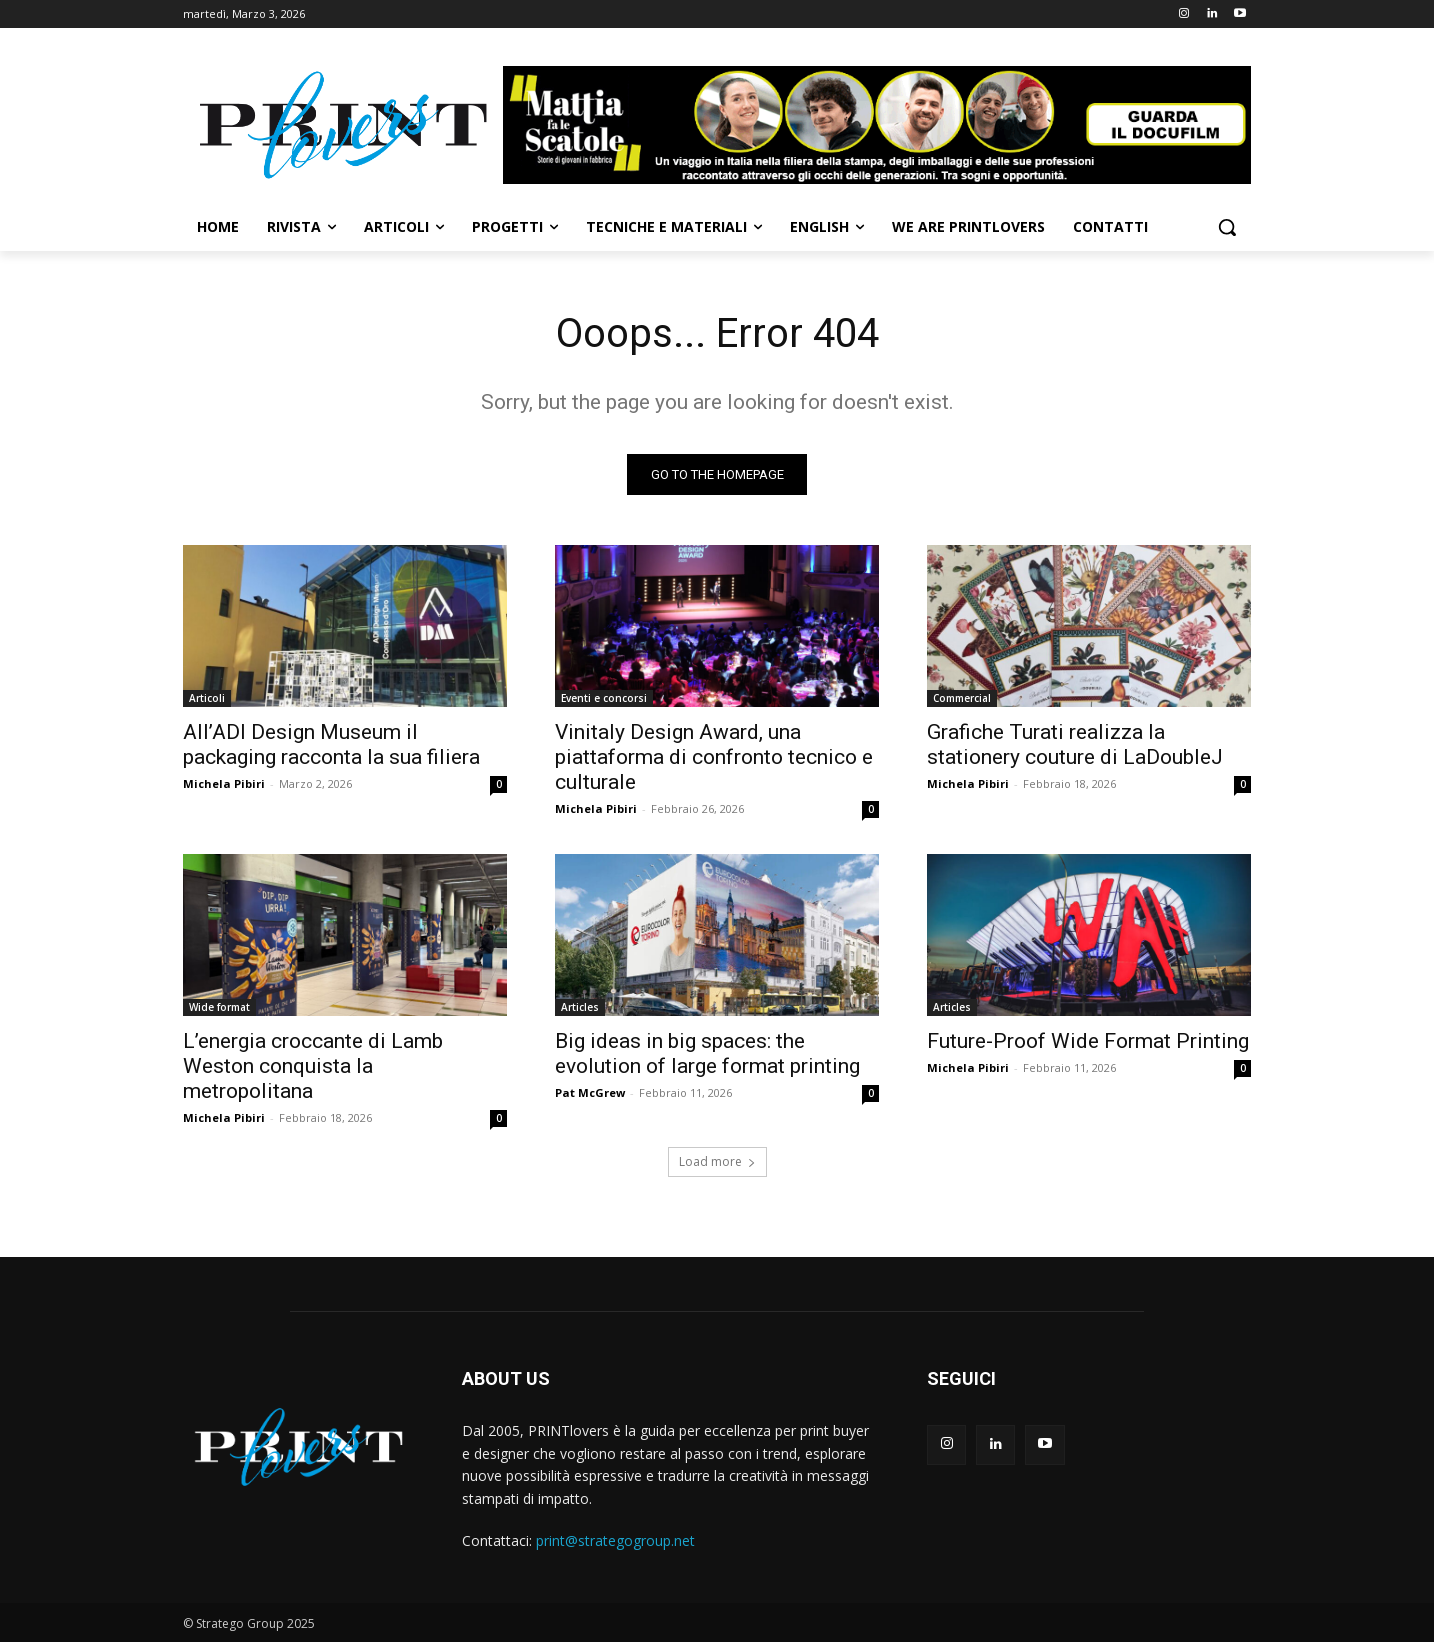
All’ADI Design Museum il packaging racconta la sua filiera (331, 744)
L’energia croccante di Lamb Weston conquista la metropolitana (313, 1066)
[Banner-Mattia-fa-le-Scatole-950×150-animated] (877, 125)
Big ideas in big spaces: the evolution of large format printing (707, 1053)
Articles (580, 1007)
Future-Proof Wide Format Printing (1088, 1041)
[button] (1227, 227)
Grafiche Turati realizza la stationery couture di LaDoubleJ (1075, 744)
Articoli (207, 698)
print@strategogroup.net (615, 1540)
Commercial (962, 698)
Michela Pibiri (224, 783)
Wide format (219, 1007)
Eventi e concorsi (604, 698)
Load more (717, 1161)
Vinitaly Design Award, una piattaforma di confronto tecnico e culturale (714, 757)
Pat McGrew (590, 1092)
